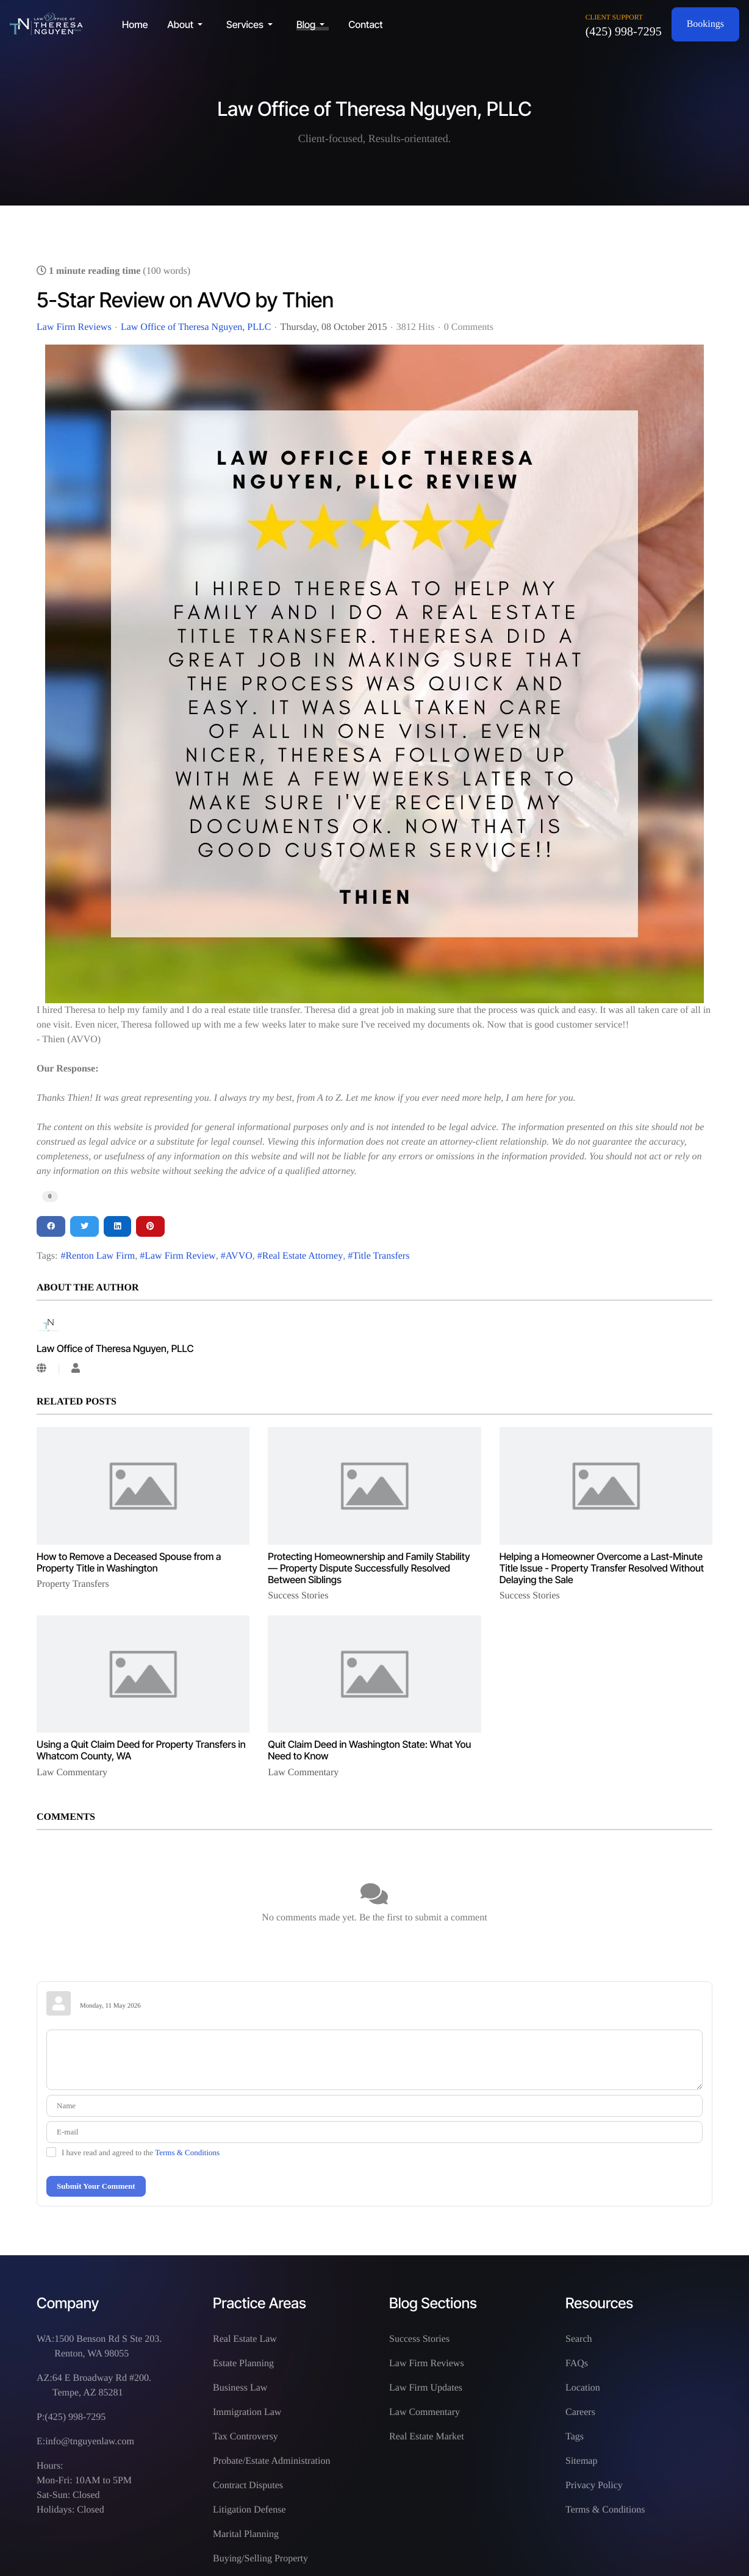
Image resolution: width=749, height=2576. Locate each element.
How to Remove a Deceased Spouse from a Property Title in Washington (129, 1562)
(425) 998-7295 (624, 31)
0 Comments (468, 327)
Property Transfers (73, 1584)
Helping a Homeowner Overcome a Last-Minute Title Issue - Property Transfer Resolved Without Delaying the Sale (602, 1568)
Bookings (705, 24)
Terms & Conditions (187, 2152)
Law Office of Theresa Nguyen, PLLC (196, 327)
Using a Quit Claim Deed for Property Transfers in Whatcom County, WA (141, 1750)
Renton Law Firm (100, 1256)
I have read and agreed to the (141, 2152)
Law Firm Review (180, 1256)
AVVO (239, 1256)
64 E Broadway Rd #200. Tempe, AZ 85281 (101, 2385)
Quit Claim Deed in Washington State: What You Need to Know (369, 1750)
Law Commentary (72, 1772)
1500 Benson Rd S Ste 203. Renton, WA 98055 (108, 2346)
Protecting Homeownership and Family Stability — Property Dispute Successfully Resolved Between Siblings (369, 1568)
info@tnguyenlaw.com (89, 2441)
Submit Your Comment (96, 2186)
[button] (187, 24)
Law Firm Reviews (74, 327)
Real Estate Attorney (302, 1256)
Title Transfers (381, 1256)
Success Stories (298, 1595)
